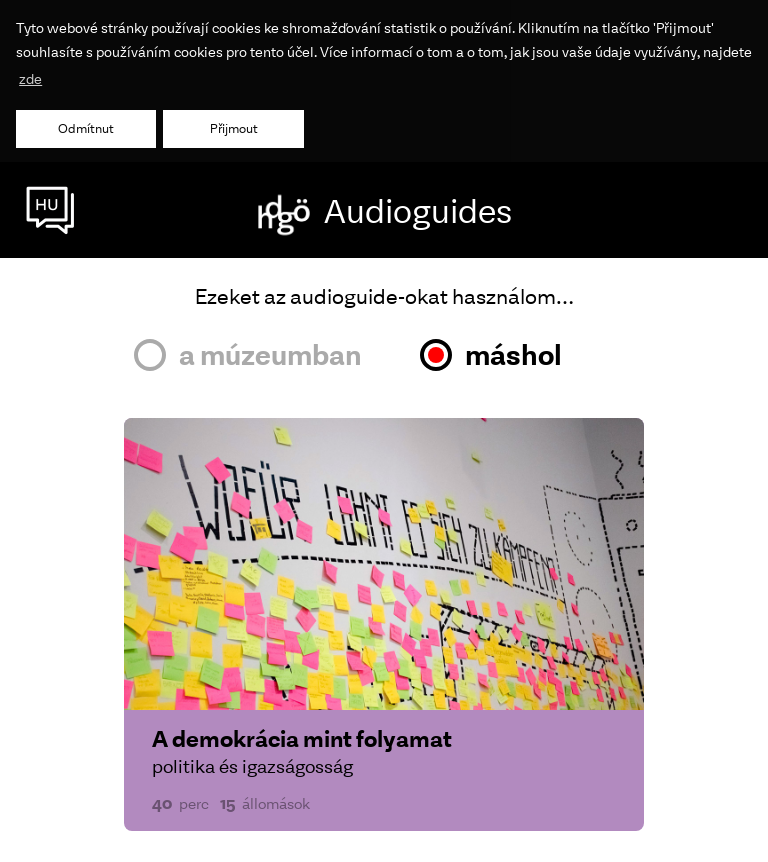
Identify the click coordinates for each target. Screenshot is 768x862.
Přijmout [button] (234, 128)
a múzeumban (270, 352)
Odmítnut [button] (86, 128)
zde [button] (30, 79)
